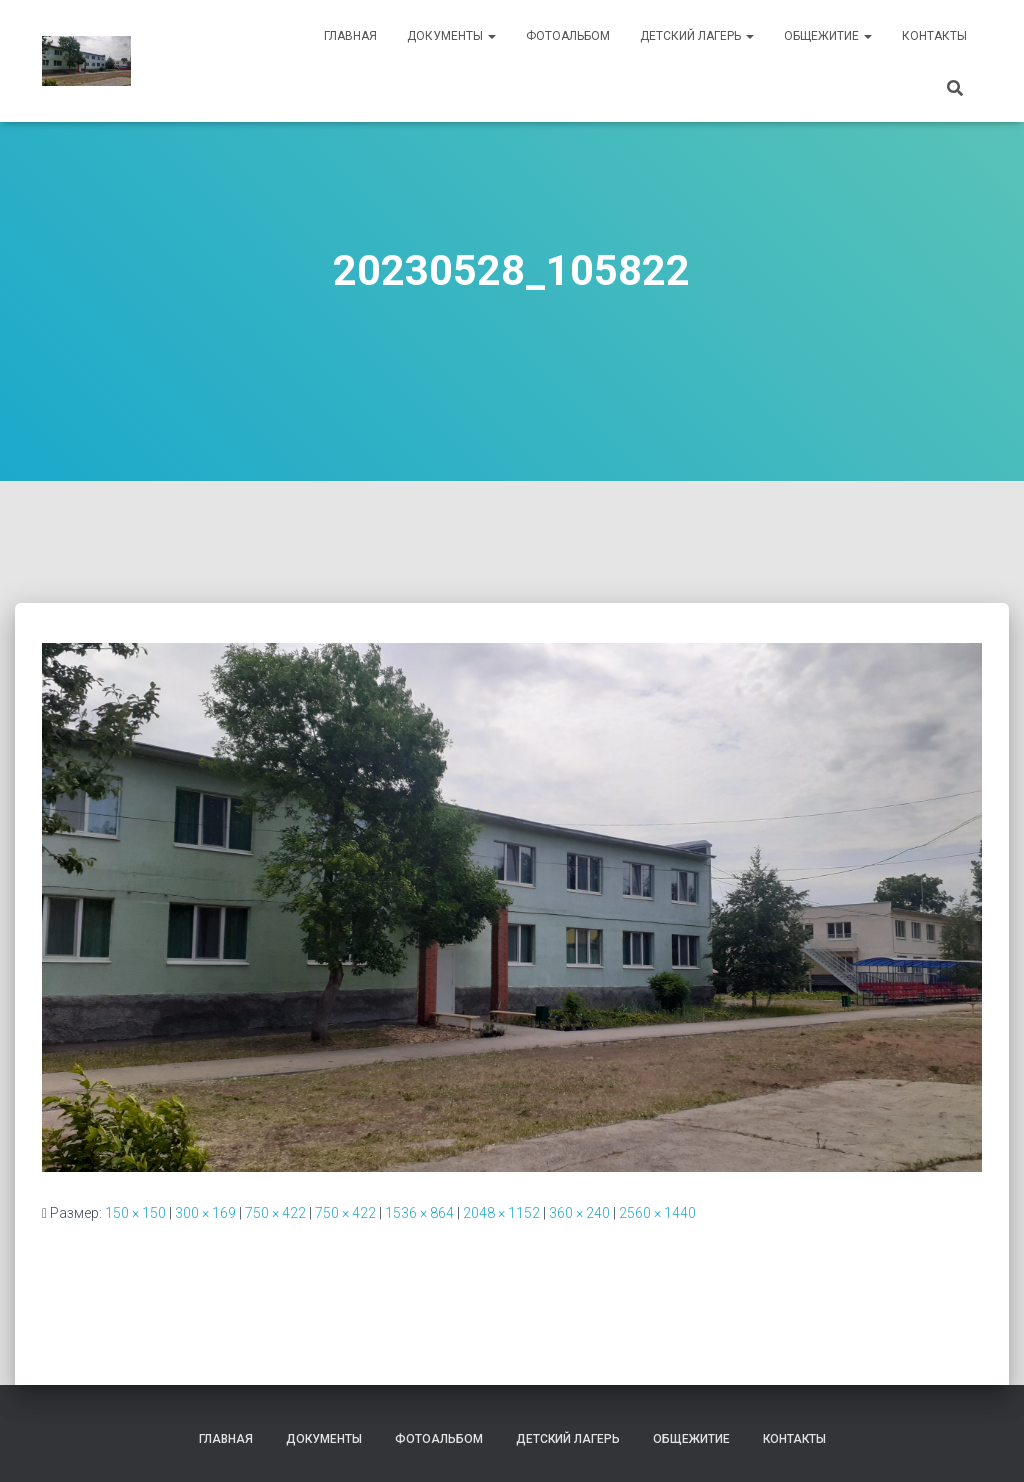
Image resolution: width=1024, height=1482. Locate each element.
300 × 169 (205, 1213)
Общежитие (828, 36)
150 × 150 (135, 1213)
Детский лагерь (697, 36)
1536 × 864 (419, 1213)
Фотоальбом (568, 36)
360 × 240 (579, 1213)
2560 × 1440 (657, 1213)
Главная (350, 36)
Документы (451, 36)
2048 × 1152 (501, 1213)
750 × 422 (275, 1213)
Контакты (934, 36)
